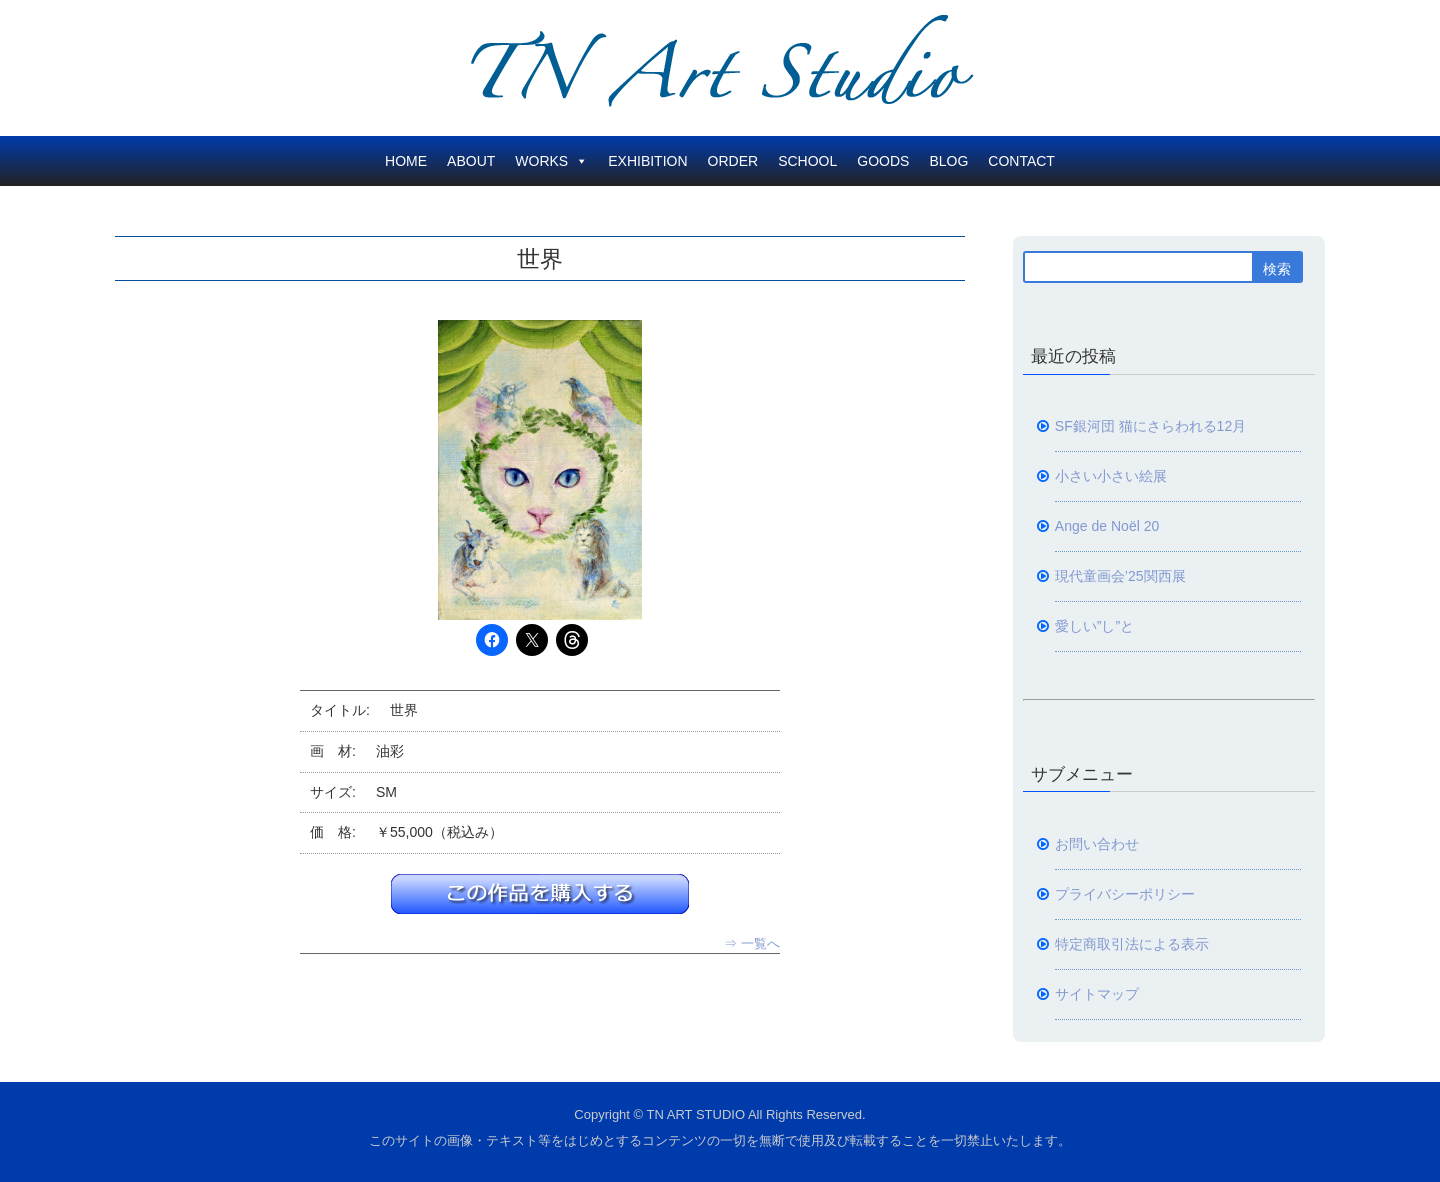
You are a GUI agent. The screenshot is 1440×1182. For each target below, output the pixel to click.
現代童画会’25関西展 (1120, 576)
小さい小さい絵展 (1111, 476)
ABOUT (471, 161)
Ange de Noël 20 (1107, 526)
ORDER (733, 161)
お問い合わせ (1097, 844)
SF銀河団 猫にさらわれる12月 (1150, 426)
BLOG (948, 161)
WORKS (551, 161)
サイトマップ (1097, 994)
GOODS (883, 161)
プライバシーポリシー (1125, 894)
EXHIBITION (647, 161)
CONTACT (1021, 161)
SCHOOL (807, 161)
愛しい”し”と (1094, 626)
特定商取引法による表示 (1132, 944)
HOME (406, 161)
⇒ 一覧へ (752, 943)
